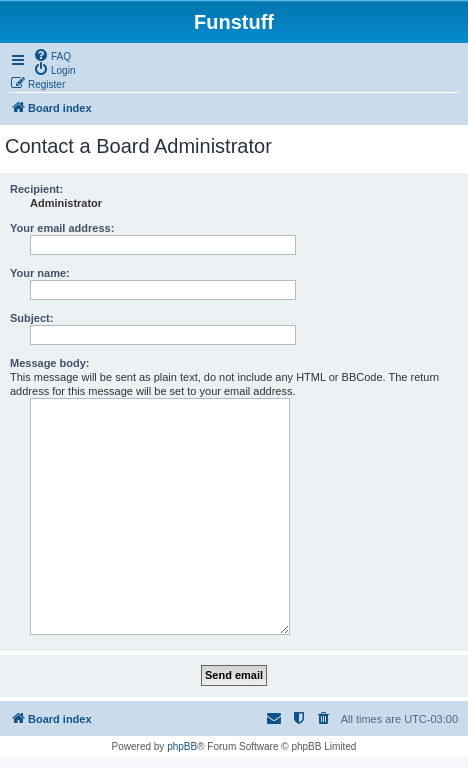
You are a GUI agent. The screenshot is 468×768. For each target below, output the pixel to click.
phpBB (182, 746)
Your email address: (62, 228)
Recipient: (36, 189)
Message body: (49, 363)
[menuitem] (52, 55)
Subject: (31, 318)
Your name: (40, 273)
